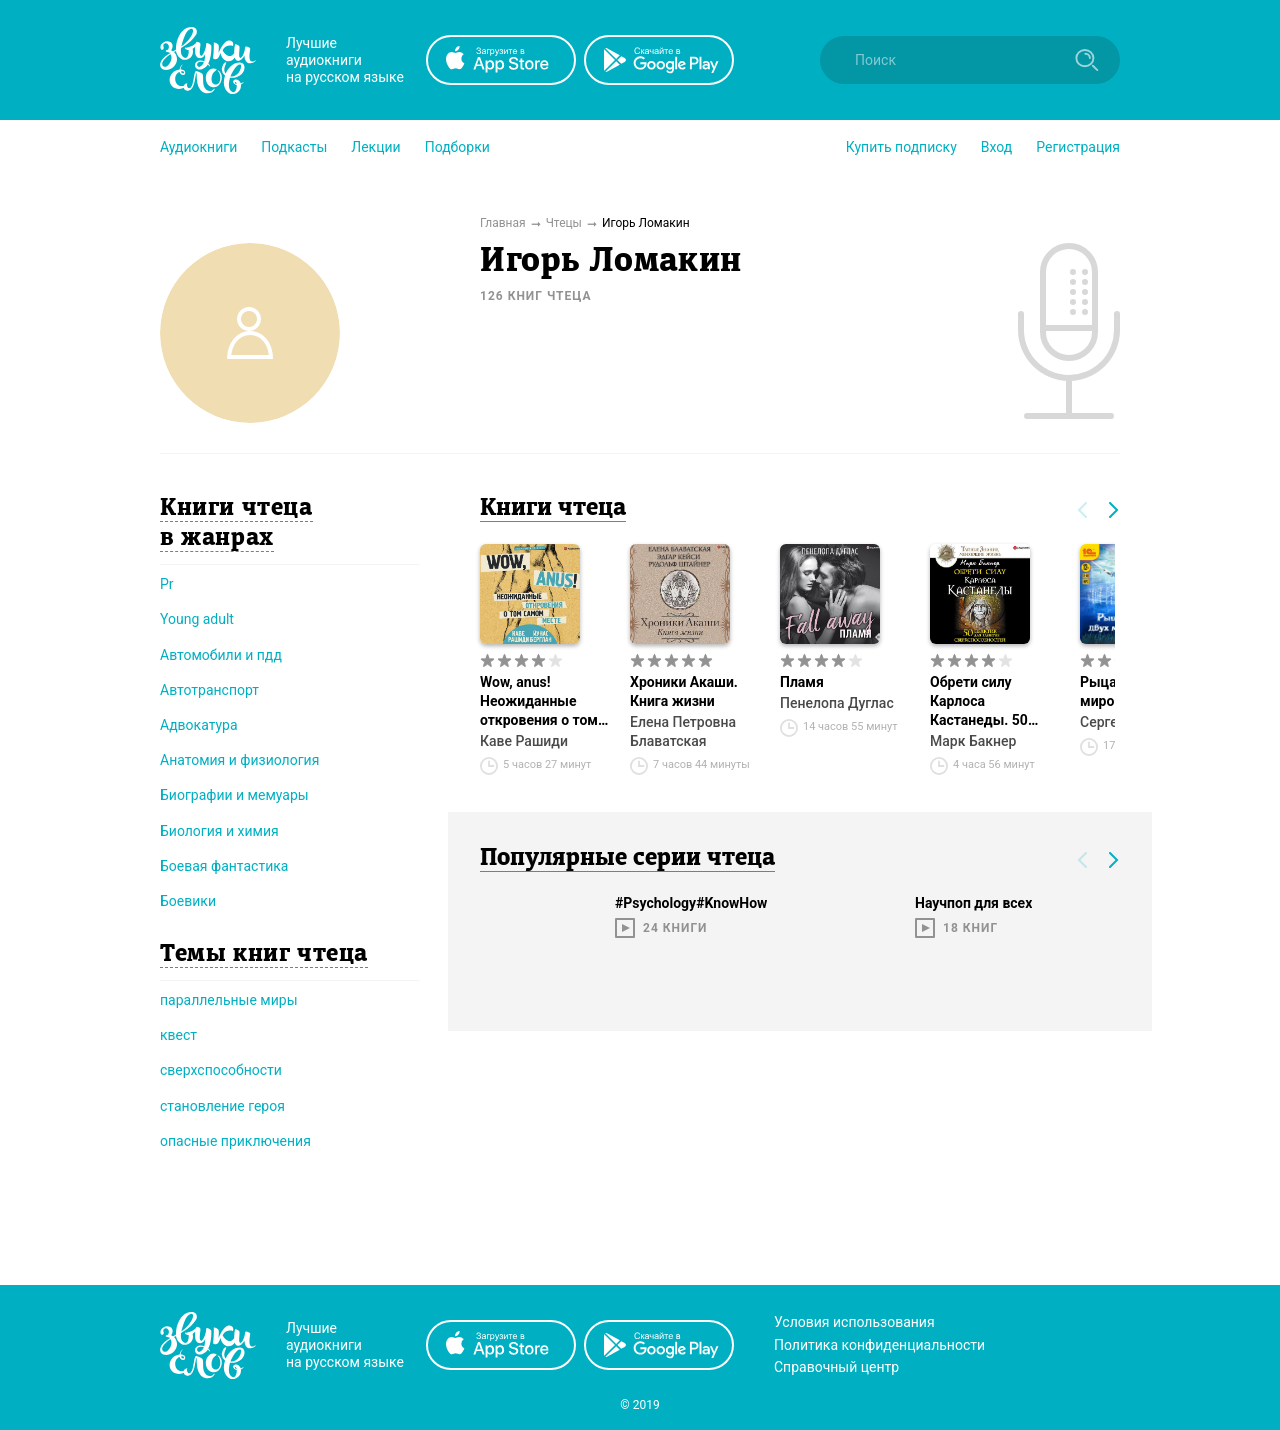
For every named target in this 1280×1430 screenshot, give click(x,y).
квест (178, 1035)
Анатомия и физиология (239, 760)
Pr (167, 584)
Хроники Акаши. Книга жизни (684, 691)
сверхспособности (221, 1070)
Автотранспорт (209, 690)
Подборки (457, 147)
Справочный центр (836, 1367)
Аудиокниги (198, 147)
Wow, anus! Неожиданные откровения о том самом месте (539, 702)
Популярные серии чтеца (627, 859)
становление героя (222, 1106)
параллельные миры (229, 1000)
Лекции (375, 147)
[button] (198, 147)
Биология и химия (219, 831)
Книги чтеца (553, 509)
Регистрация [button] (1078, 147)
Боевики (188, 901)
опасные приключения (235, 1141)
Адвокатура (199, 725)
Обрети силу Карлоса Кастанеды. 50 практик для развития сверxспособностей (994, 702)
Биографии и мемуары (234, 795)
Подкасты (294, 147)
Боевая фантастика (224, 866)
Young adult (197, 619)
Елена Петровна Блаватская (683, 731)
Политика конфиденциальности (879, 1345)
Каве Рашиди (524, 741)
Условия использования (854, 1322)
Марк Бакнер (973, 741)
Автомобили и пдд (221, 655)
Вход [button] (996, 147)
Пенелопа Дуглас (837, 703)
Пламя (802, 682)
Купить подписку (901, 147)
